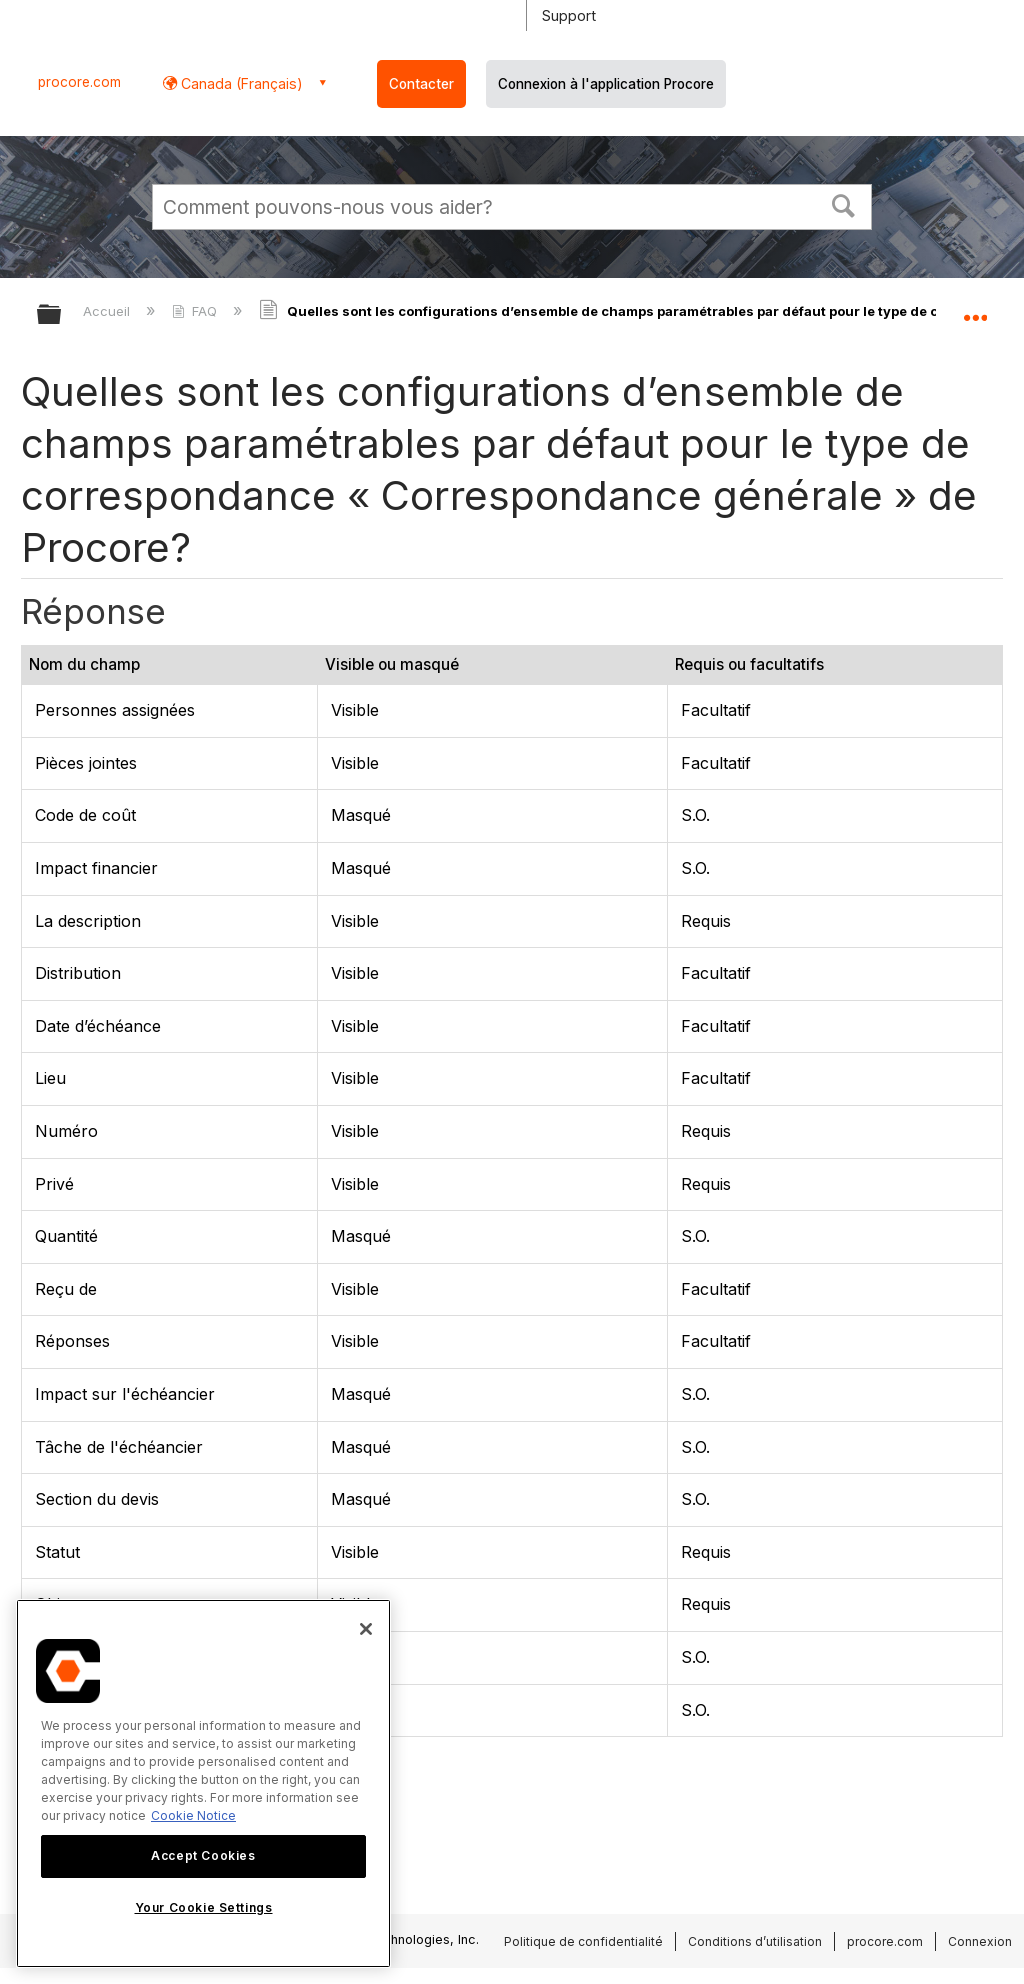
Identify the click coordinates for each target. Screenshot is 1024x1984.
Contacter (421, 84)
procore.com (79, 82)
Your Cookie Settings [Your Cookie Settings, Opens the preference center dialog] (204, 1907)
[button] (844, 204)
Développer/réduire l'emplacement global (975, 308)
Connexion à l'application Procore (606, 84)
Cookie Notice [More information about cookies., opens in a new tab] (193, 1815)
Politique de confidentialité (583, 1941)
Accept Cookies (203, 1855)
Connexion (980, 1941)
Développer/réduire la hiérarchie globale (62, 315)
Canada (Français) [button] (240, 83)
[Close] (366, 1629)
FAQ (196, 311)
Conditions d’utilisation (755, 1941)
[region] (203, 1783)
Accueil (108, 311)
